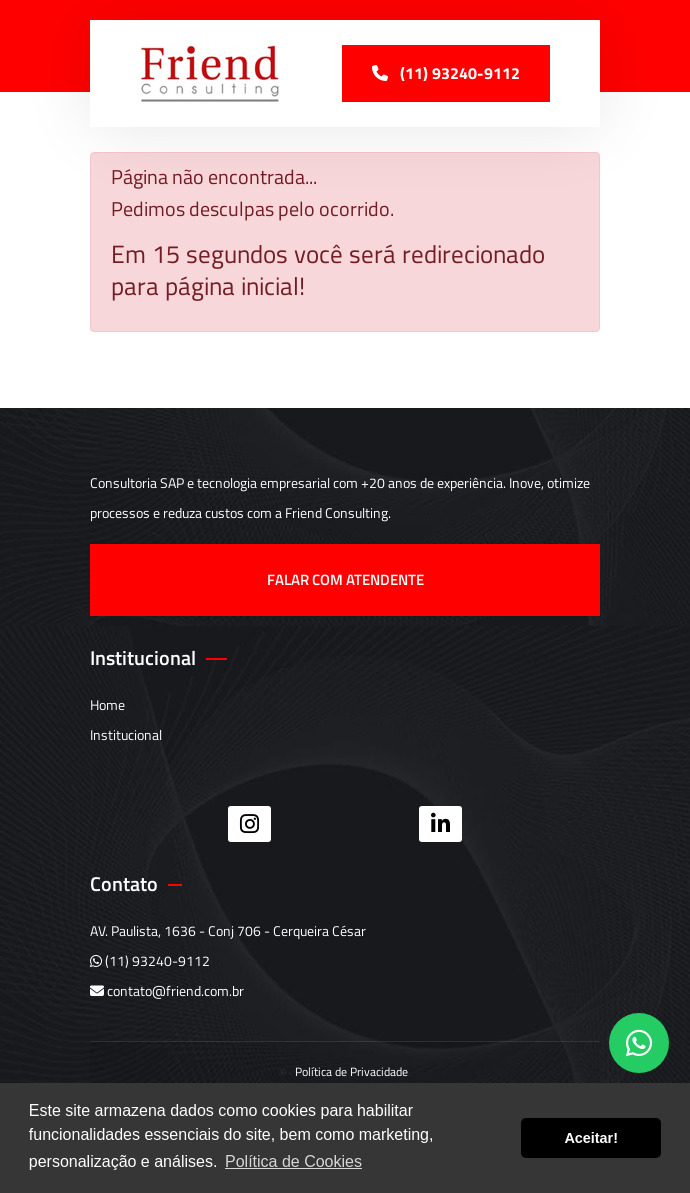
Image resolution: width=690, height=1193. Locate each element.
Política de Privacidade (351, 1071)
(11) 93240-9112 (150, 960)
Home (107, 704)
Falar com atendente (345, 579)
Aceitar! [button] (591, 1138)
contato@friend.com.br (167, 990)
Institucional (126, 734)
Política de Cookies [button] (293, 1161)
